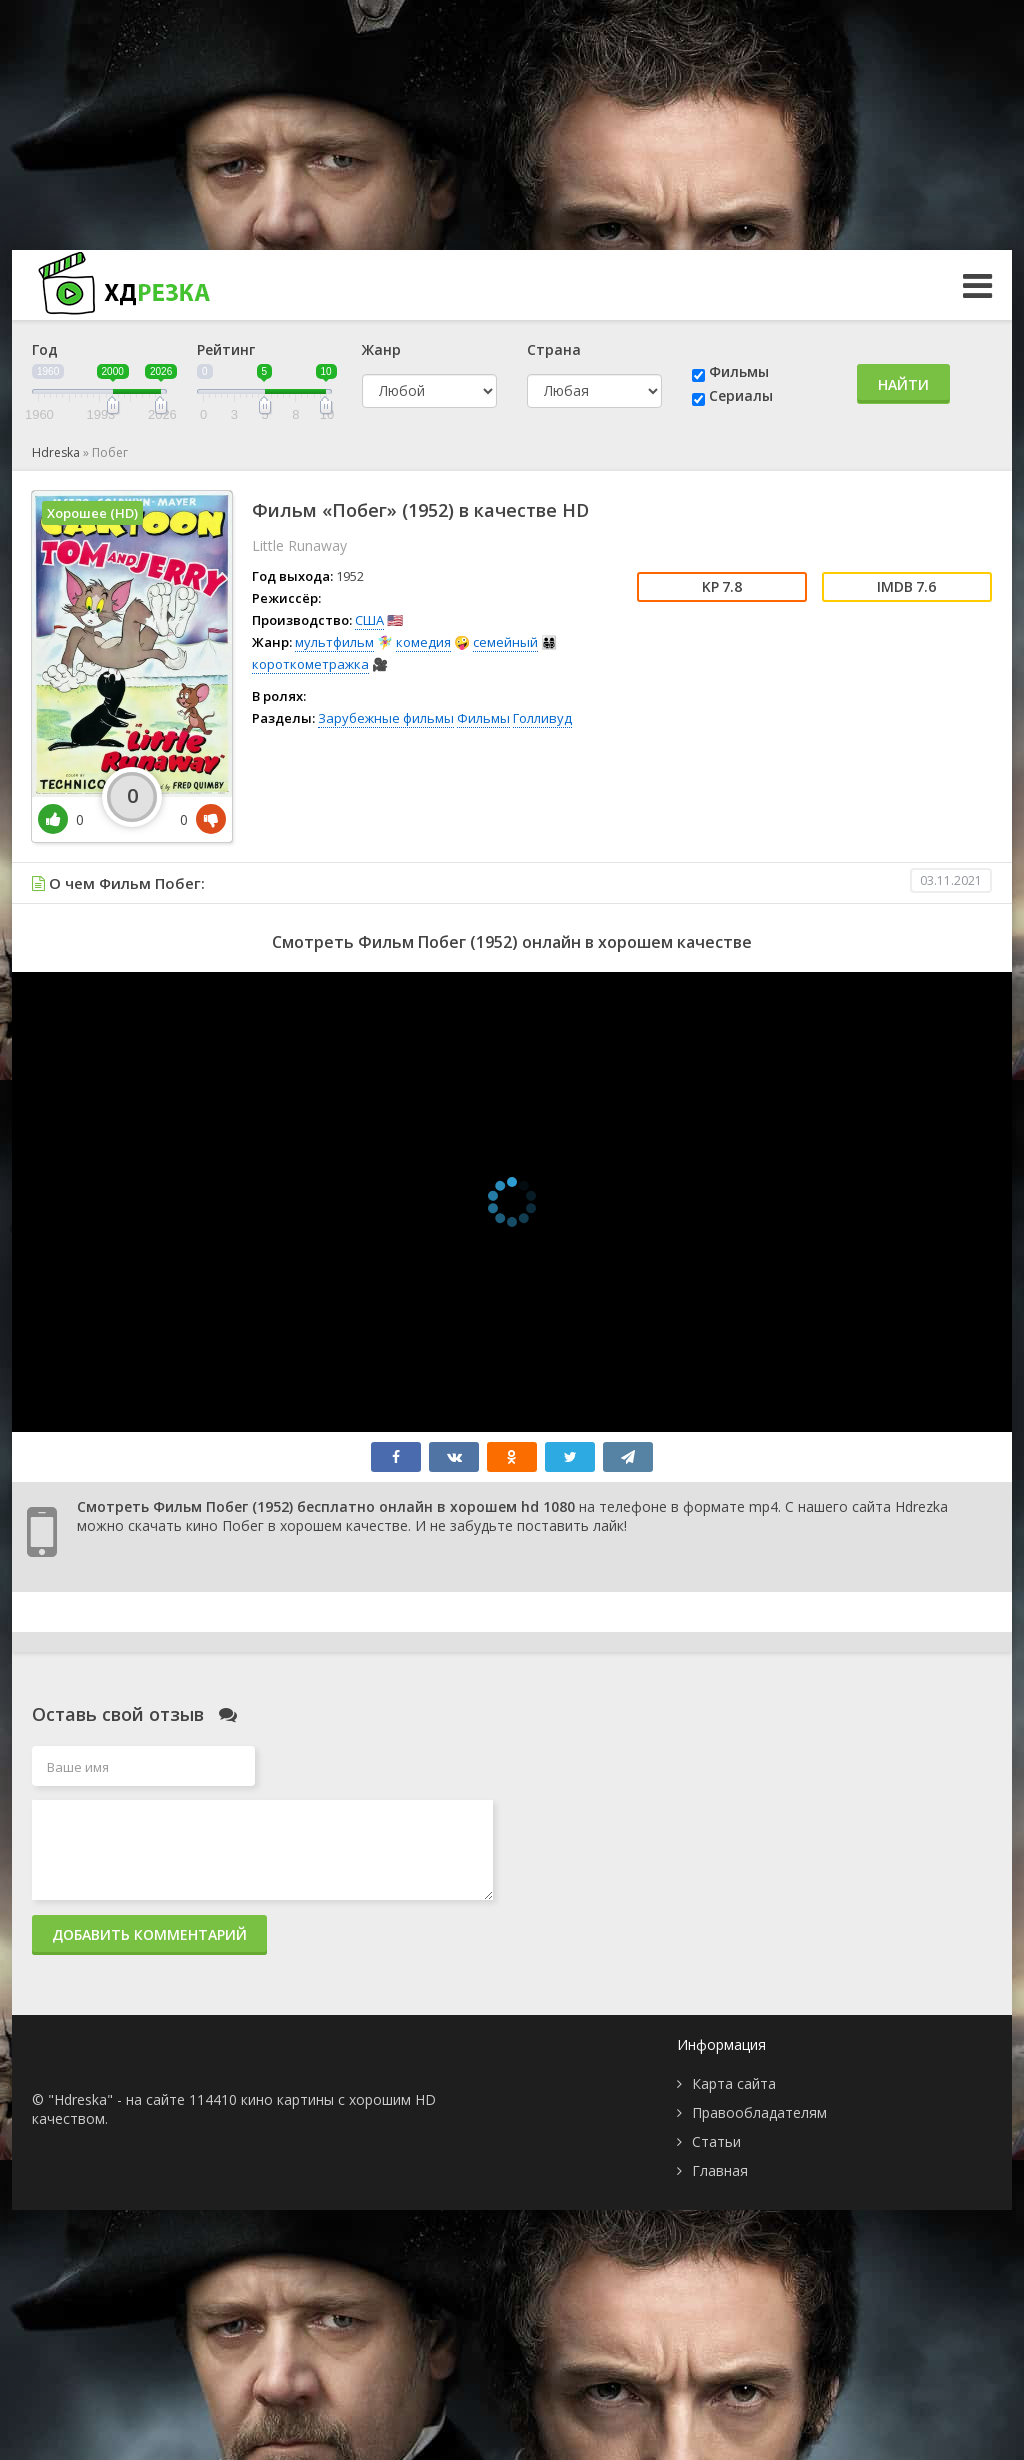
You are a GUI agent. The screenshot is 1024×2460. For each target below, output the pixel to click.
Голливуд (542, 718)
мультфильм (334, 642)
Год (45, 349)
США (369, 620)
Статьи (716, 2141)
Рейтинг (226, 349)
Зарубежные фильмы (386, 718)
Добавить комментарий (149, 1934)
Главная (720, 2170)
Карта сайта (734, 2083)
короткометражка (310, 664)
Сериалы (741, 395)
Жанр (381, 349)
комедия (423, 642)
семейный (505, 642)
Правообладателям (759, 2112)
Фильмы (739, 371)
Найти (903, 384)
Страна (554, 349)
